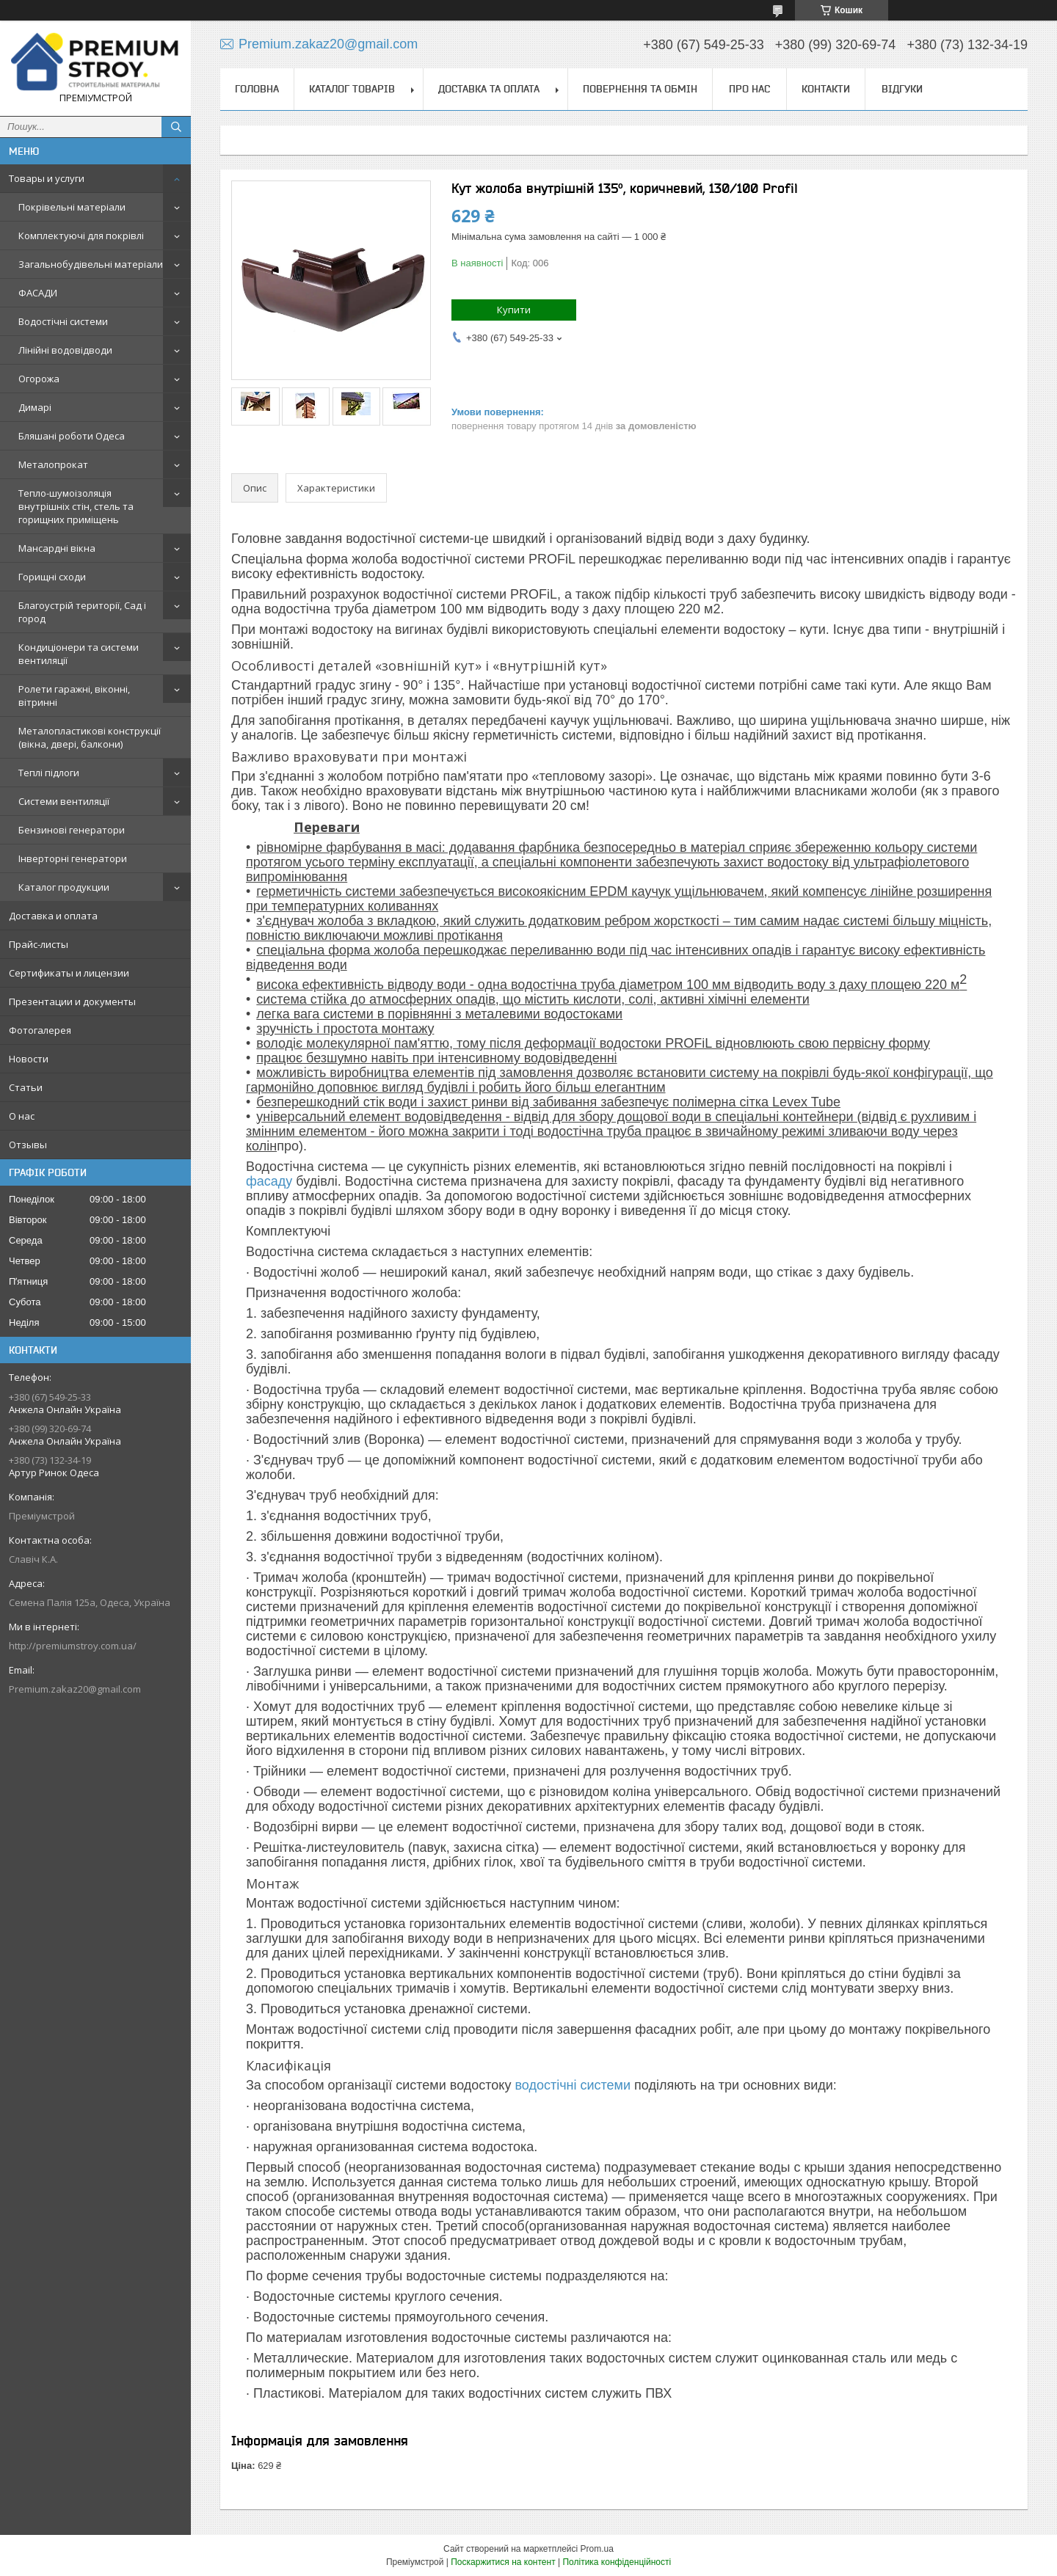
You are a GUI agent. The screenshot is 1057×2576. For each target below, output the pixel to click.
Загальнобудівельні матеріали (90, 264)
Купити (514, 309)
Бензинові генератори (71, 829)
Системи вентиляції (63, 801)
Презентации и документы (72, 1001)
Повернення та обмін (640, 89)
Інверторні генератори (72, 858)
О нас (21, 1116)
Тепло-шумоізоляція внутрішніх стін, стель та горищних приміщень (76, 506)
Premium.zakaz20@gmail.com (75, 1689)
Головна (257, 89)
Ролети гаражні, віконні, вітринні (74, 695)
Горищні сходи (52, 576)
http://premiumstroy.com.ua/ (73, 1645)
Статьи (26, 1087)
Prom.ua (597, 2549)
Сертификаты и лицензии (69, 972)
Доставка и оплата (53, 915)
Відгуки (902, 89)
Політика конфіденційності (616, 2562)
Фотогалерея (40, 1030)
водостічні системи (573, 2085)
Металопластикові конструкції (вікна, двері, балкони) (89, 737)
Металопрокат (53, 464)
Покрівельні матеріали (72, 207)
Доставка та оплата (489, 89)
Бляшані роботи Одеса (71, 435)
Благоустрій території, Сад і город (82, 612)
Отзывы (28, 1144)
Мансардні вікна (56, 548)
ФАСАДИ (37, 292)
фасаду (269, 1181)
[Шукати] (176, 127)
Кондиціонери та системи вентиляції (78, 654)
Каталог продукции (63, 887)
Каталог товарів (352, 89)
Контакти (826, 89)
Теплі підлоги (48, 772)
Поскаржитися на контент (503, 2562)
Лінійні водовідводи (65, 350)
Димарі (34, 407)
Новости (28, 1058)
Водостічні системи (63, 321)
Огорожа (38, 378)
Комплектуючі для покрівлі (81, 235)
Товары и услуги (46, 178)
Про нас (749, 89)
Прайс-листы (38, 944)
